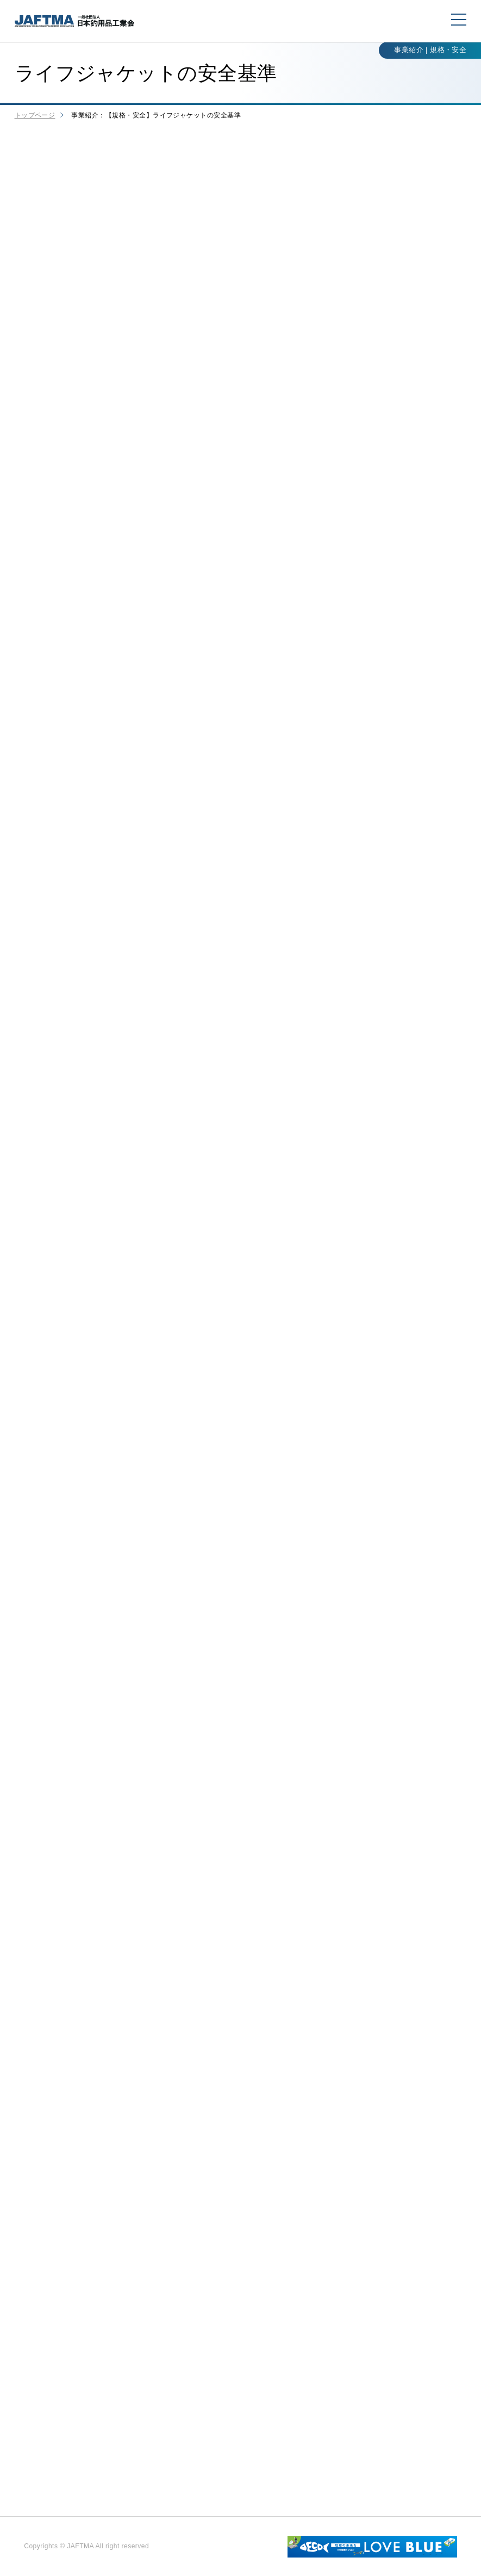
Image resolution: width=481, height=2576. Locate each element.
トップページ (35, 115)
